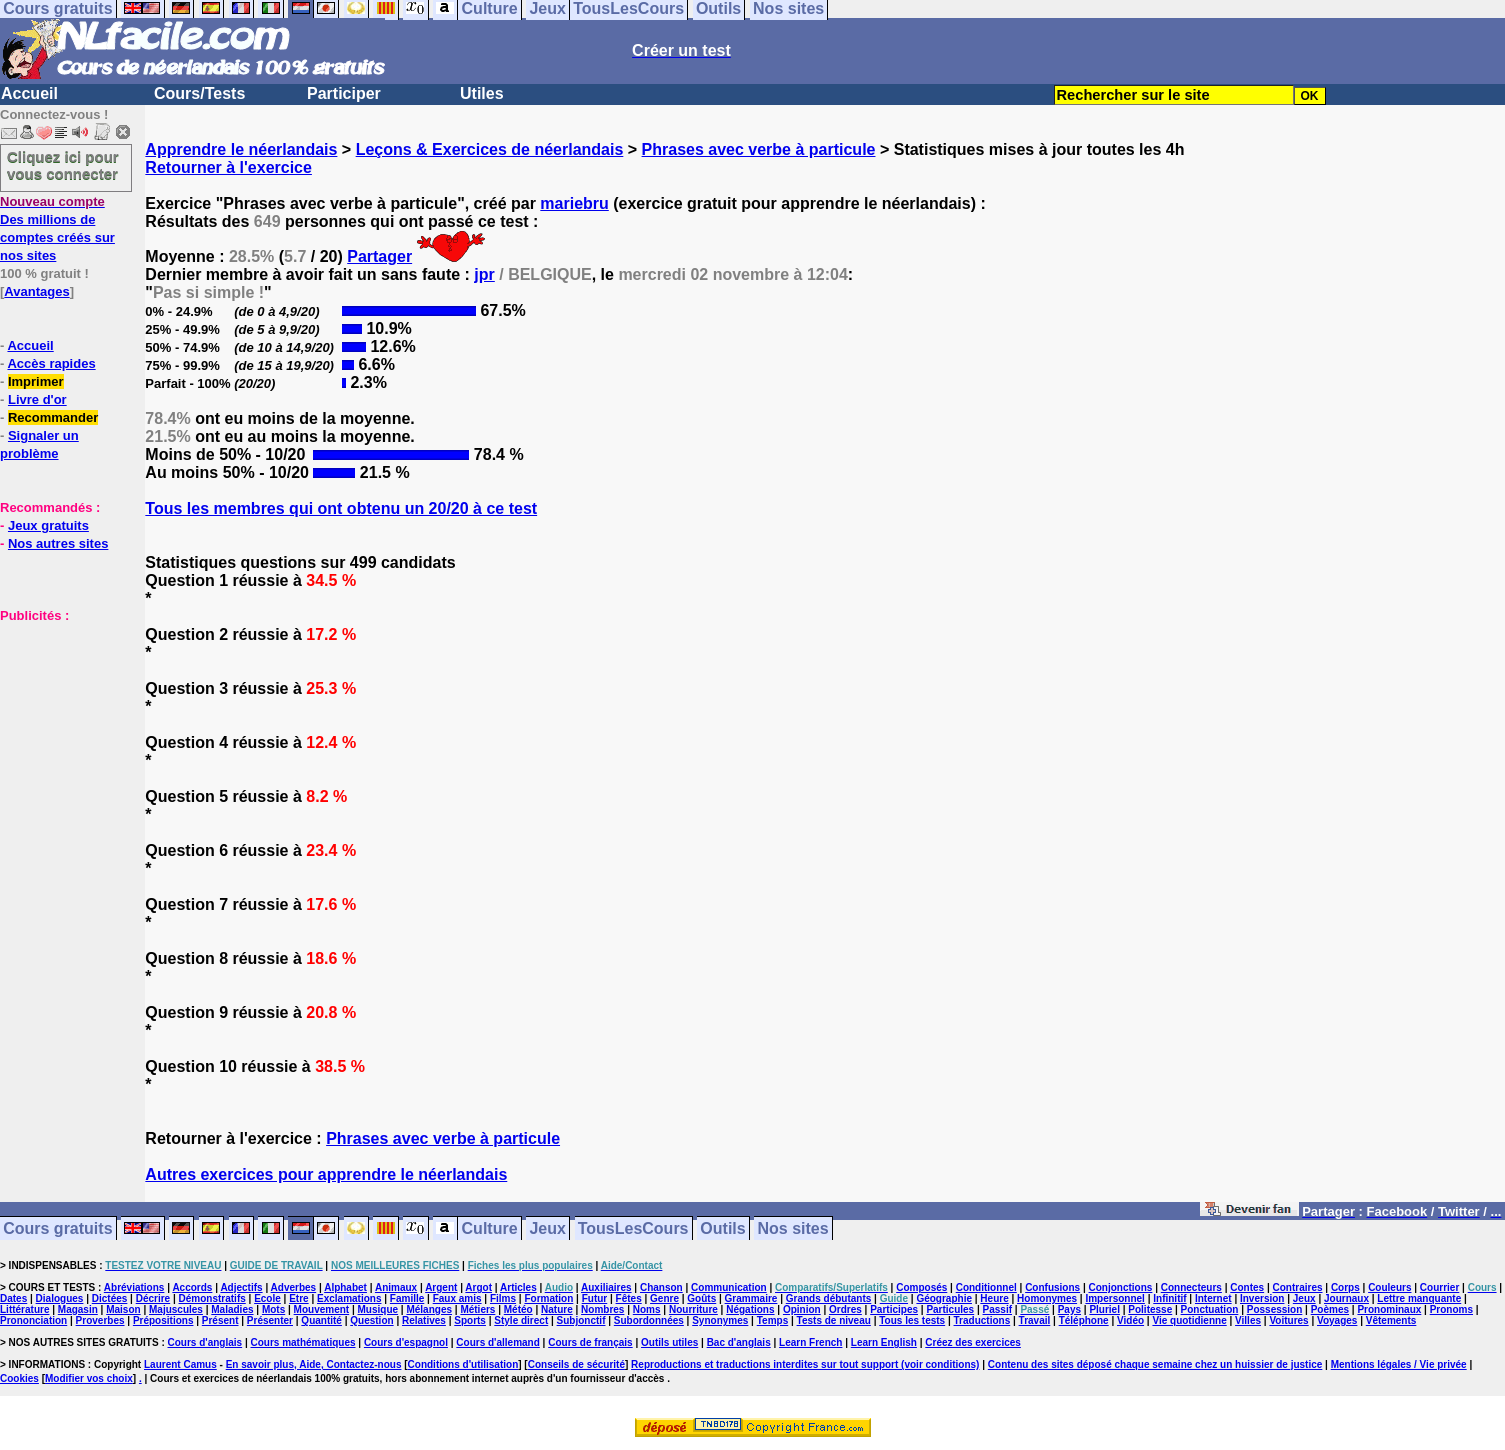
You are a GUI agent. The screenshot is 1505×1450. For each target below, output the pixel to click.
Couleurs (1389, 1287)
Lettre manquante (1419, 1298)
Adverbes (294, 1287)
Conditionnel (986, 1287)
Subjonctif (581, 1320)
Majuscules (176, 1309)
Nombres (602, 1309)
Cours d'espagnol (406, 1342)
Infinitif (1169, 1298)
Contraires (1298, 1287)
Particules (950, 1309)
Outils (722, 1228)
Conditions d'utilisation (463, 1364)
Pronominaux (1389, 1309)
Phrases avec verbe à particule (759, 149)
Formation (548, 1298)
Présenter (270, 1320)
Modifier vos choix (89, 1378)
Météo (518, 1309)
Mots (273, 1309)
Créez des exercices (973, 1342)
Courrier (1439, 1287)
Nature (557, 1309)
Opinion (802, 1309)
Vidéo (1130, 1320)
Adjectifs (241, 1287)
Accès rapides (51, 363)
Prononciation (33, 1320)
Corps (1345, 1287)
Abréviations (134, 1287)
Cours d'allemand (498, 1342)
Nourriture (693, 1309)
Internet (1213, 1298)
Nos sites (793, 1228)
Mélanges (429, 1309)
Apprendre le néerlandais (241, 149)
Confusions (1052, 1287)
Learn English (884, 1342)
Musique (378, 1309)
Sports (470, 1320)
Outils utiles (669, 1342)
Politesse (1150, 1309)
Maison (123, 1309)
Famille (407, 1298)
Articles (518, 1287)
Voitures (1288, 1320)
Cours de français (590, 1342)
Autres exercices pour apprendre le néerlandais (326, 1174)
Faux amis (457, 1298)
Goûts (701, 1298)
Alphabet (345, 1287)
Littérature (24, 1309)
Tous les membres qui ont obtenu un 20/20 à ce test (341, 508)
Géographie (944, 1298)
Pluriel (1104, 1309)
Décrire (153, 1298)
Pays (1069, 1309)
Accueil (29, 93)
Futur (595, 1298)
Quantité (321, 1320)
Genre (664, 1298)
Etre (298, 1298)
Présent (220, 1320)
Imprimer (36, 381)
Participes (894, 1309)
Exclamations (349, 1298)
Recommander (53, 417)
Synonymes (720, 1320)
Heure (994, 1298)
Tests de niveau (834, 1320)
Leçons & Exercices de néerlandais (490, 149)
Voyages (1337, 1320)
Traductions (982, 1320)
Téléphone (1084, 1320)
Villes (1248, 1320)
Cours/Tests (199, 93)
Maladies (232, 1309)
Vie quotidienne (1189, 1320)
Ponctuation (1210, 1309)
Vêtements (1391, 1320)
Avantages (36, 291)
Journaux (1346, 1298)
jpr (484, 274)
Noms (647, 1309)
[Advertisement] (60, 724)
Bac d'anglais (739, 1342)
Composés (921, 1287)
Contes (1247, 1287)
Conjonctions (1121, 1287)
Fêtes (629, 1298)
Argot (478, 1287)
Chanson (661, 1287)
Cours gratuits (57, 1228)
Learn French (810, 1342)
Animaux (396, 1287)
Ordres (845, 1309)
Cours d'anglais (205, 1342)
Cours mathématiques (303, 1342)
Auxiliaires (606, 1287)
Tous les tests (912, 1320)
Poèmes (1330, 1309)
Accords (192, 1287)
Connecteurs (1191, 1287)
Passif (997, 1309)
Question (371, 1320)
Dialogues (60, 1298)
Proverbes (100, 1320)
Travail (1035, 1320)
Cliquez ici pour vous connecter (63, 165)
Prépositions (163, 1320)
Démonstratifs (212, 1298)
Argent (441, 1287)
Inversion (1262, 1298)
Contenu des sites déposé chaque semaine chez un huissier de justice (1155, 1364)
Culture (490, 1228)
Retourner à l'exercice (228, 167)
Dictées (110, 1298)
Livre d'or (37, 399)
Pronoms (1451, 1309)
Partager (379, 256)
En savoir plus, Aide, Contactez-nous (314, 1364)
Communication (729, 1287)
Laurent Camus (180, 1364)
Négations (750, 1309)
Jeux (547, 1228)
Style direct (521, 1320)
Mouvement (322, 1309)
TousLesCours (633, 1228)
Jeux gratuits (48, 525)
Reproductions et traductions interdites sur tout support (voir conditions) (805, 1364)
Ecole (267, 1298)
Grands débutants (829, 1298)
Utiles (482, 93)
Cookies (19, 1378)
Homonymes (1047, 1298)
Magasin (78, 1309)
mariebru (574, 203)
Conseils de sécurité (576, 1364)
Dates (13, 1298)
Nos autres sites (58, 543)
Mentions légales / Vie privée (1399, 1364)
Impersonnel (1114, 1298)
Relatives (424, 1320)
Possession (1275, 1309)
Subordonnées (649, 1320)
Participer (344, 93)
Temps (773, 1320)
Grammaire (751, 1298)
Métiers (477, 1309)
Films (503, 1298)
